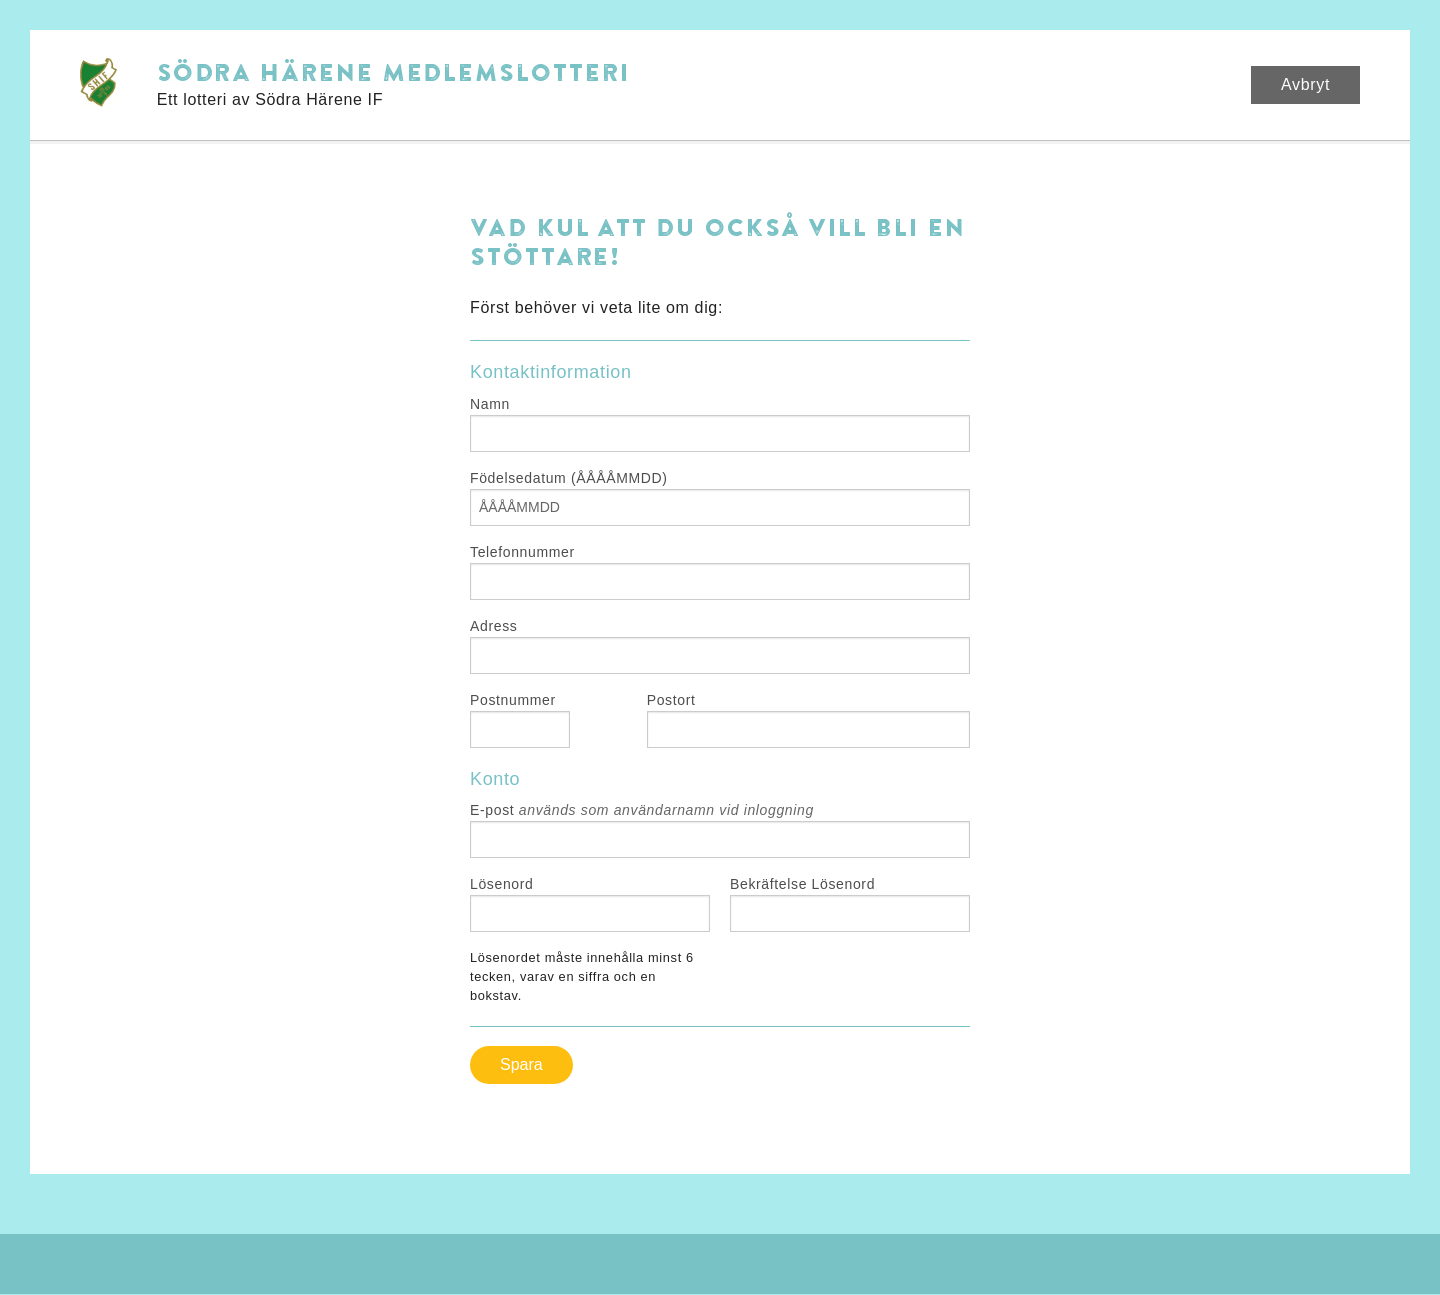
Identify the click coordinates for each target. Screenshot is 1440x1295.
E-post (642, 810)
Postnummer (513, 700)
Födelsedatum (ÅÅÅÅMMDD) (569, 478)
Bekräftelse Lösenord (802, 884)
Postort (671, 700)
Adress (493, 626)
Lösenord (502, 884)
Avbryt (1305, 84)
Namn (490, 404)
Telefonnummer (522, 552)
